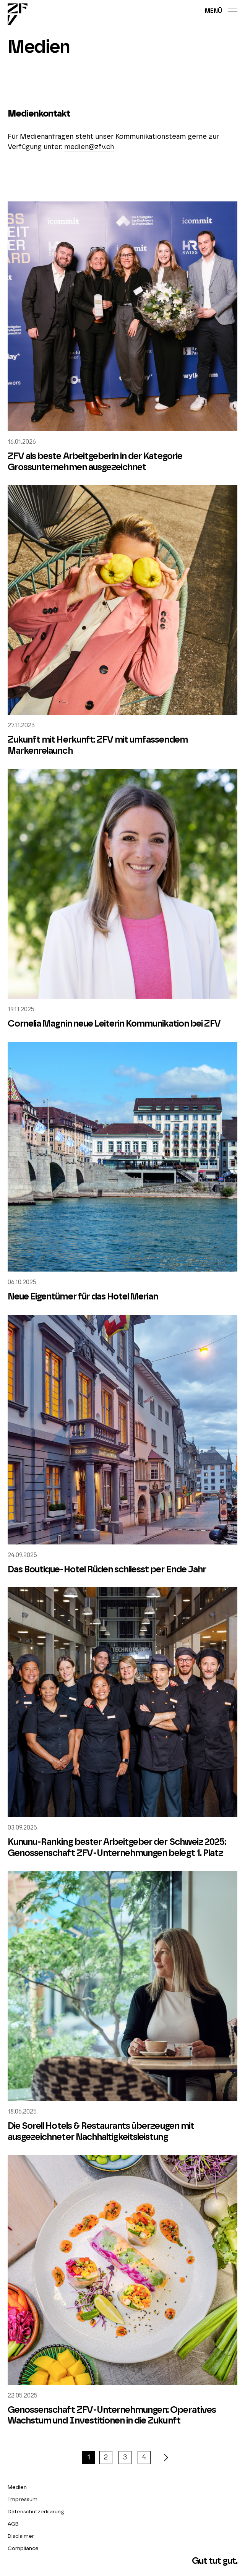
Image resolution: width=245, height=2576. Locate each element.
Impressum (22, 2499)
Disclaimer (21, 2536)
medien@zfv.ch (89, 147)
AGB (13, 2524)
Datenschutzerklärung (36, 2511)
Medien (17, 2487)
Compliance (23, 2548)
